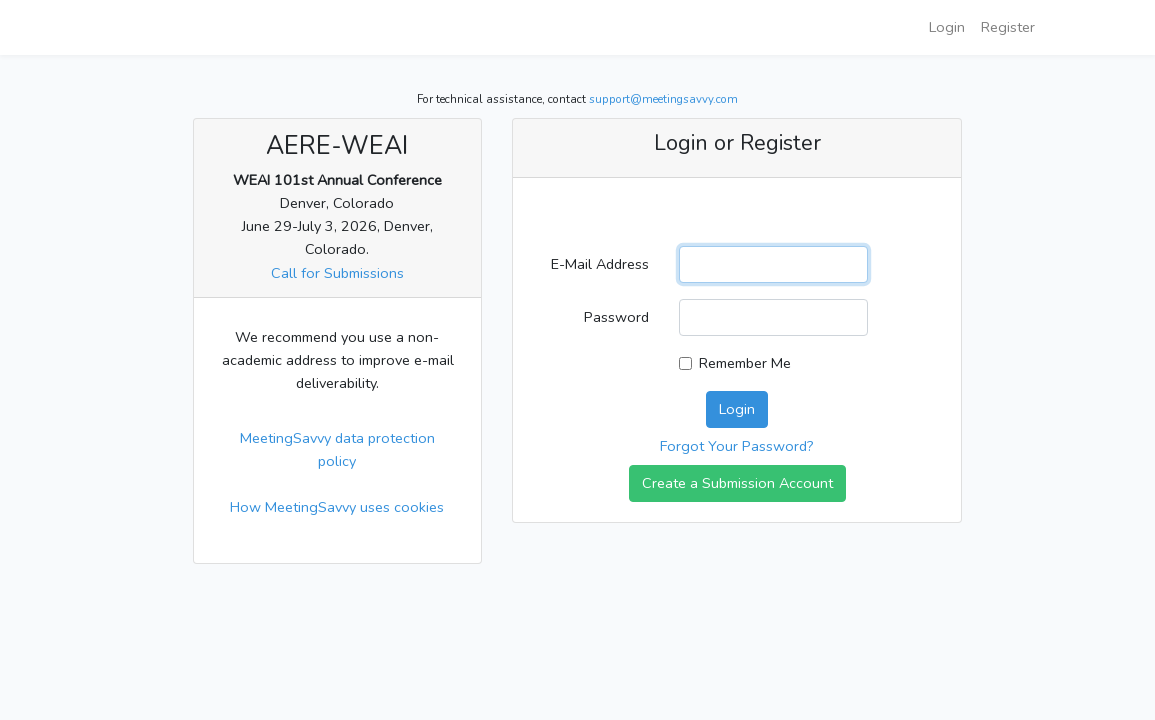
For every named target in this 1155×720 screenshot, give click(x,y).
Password (616, 317)
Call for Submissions (337, 273)
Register (1008, 27)
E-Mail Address (600, 264)
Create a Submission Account (737, 483)
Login (947, 27)
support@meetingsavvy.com (663, 99)
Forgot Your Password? (737, 446)
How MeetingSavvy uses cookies (337, 507)
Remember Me (745, 363)
